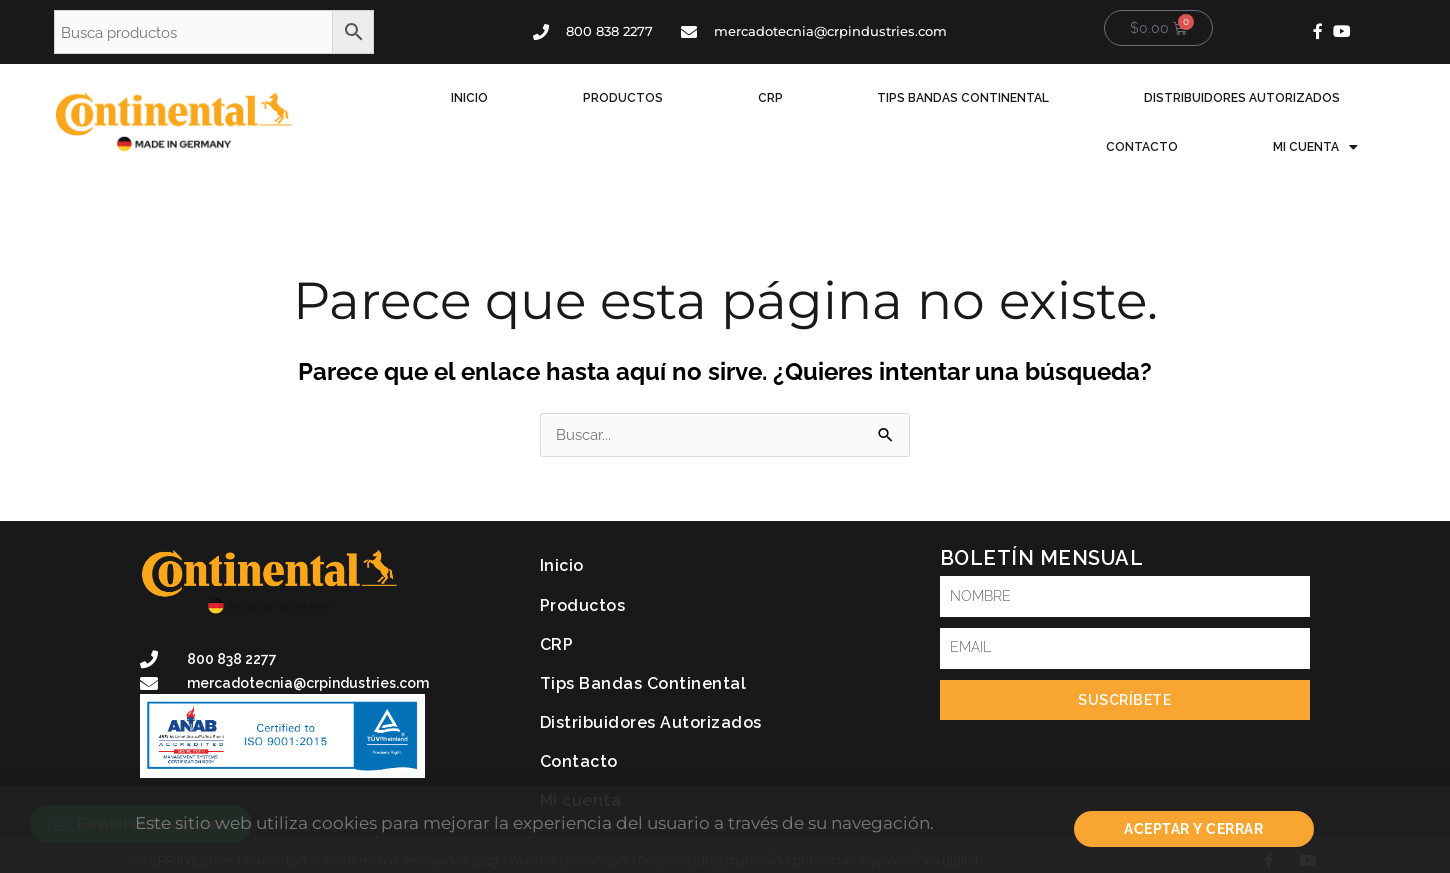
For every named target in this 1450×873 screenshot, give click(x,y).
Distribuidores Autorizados (1030, 108)
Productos (551, 108)
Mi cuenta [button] (1338, 108)
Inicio (444, 108)
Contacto (1212, 108)
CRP (651, 108)
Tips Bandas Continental (798, 108)
